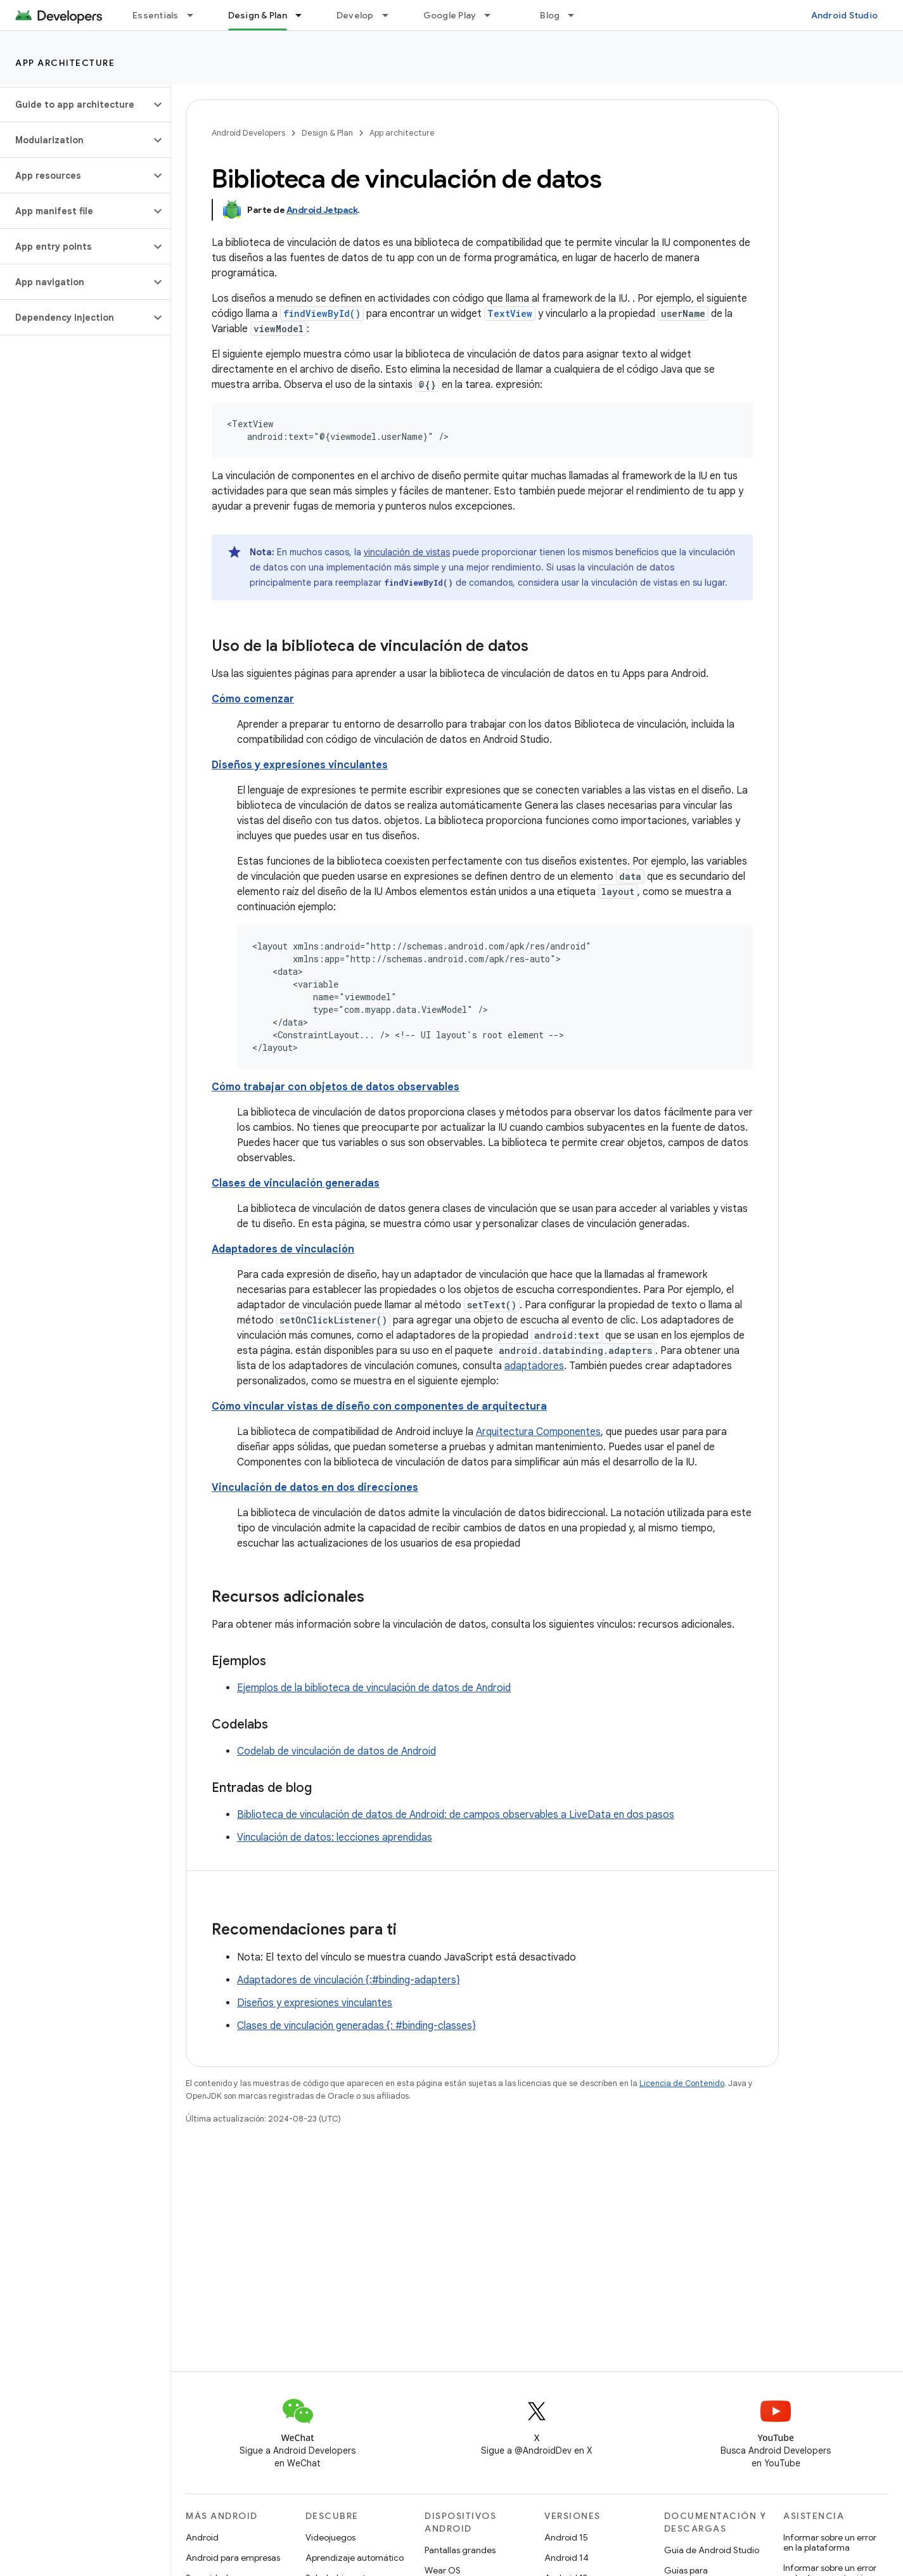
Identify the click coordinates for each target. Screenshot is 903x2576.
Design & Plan (327, 132)
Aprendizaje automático (354, 2557)
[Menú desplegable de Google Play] (493, 15)
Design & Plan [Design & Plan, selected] (257, 15)
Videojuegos (330, 2537)
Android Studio (844, 15)
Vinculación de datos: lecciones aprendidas (334, 1837)
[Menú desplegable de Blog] (577, 15)
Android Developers (248, 132)
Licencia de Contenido (681, 2083)
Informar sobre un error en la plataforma (829, 2542)
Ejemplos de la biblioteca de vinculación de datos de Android (374, 1688)
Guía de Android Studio (711, 2550)
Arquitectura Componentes (538, 1432)
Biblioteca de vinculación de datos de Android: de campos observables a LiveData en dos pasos (455, 1814)
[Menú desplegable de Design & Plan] (304, 15)
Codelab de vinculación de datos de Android (336, 1751)
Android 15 (566, 2537)
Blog (550, 15)
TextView (509, 313)
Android (202, 2537)
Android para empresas (233, 2557)
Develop (355, 15)
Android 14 (566, 2557)
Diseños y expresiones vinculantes (314, 2003)
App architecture (65, 62)
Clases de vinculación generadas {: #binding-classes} (356, 2025)
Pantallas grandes (460, 2550)
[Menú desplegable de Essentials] (196, 15)
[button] (75, 104)
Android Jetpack (322, 210)
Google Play (450, 15)
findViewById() (322, 313)
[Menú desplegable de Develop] (391, 15)
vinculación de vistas (407, 552)
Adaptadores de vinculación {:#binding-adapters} (348, 1980)
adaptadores (534, 1366)
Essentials (155, 15)
